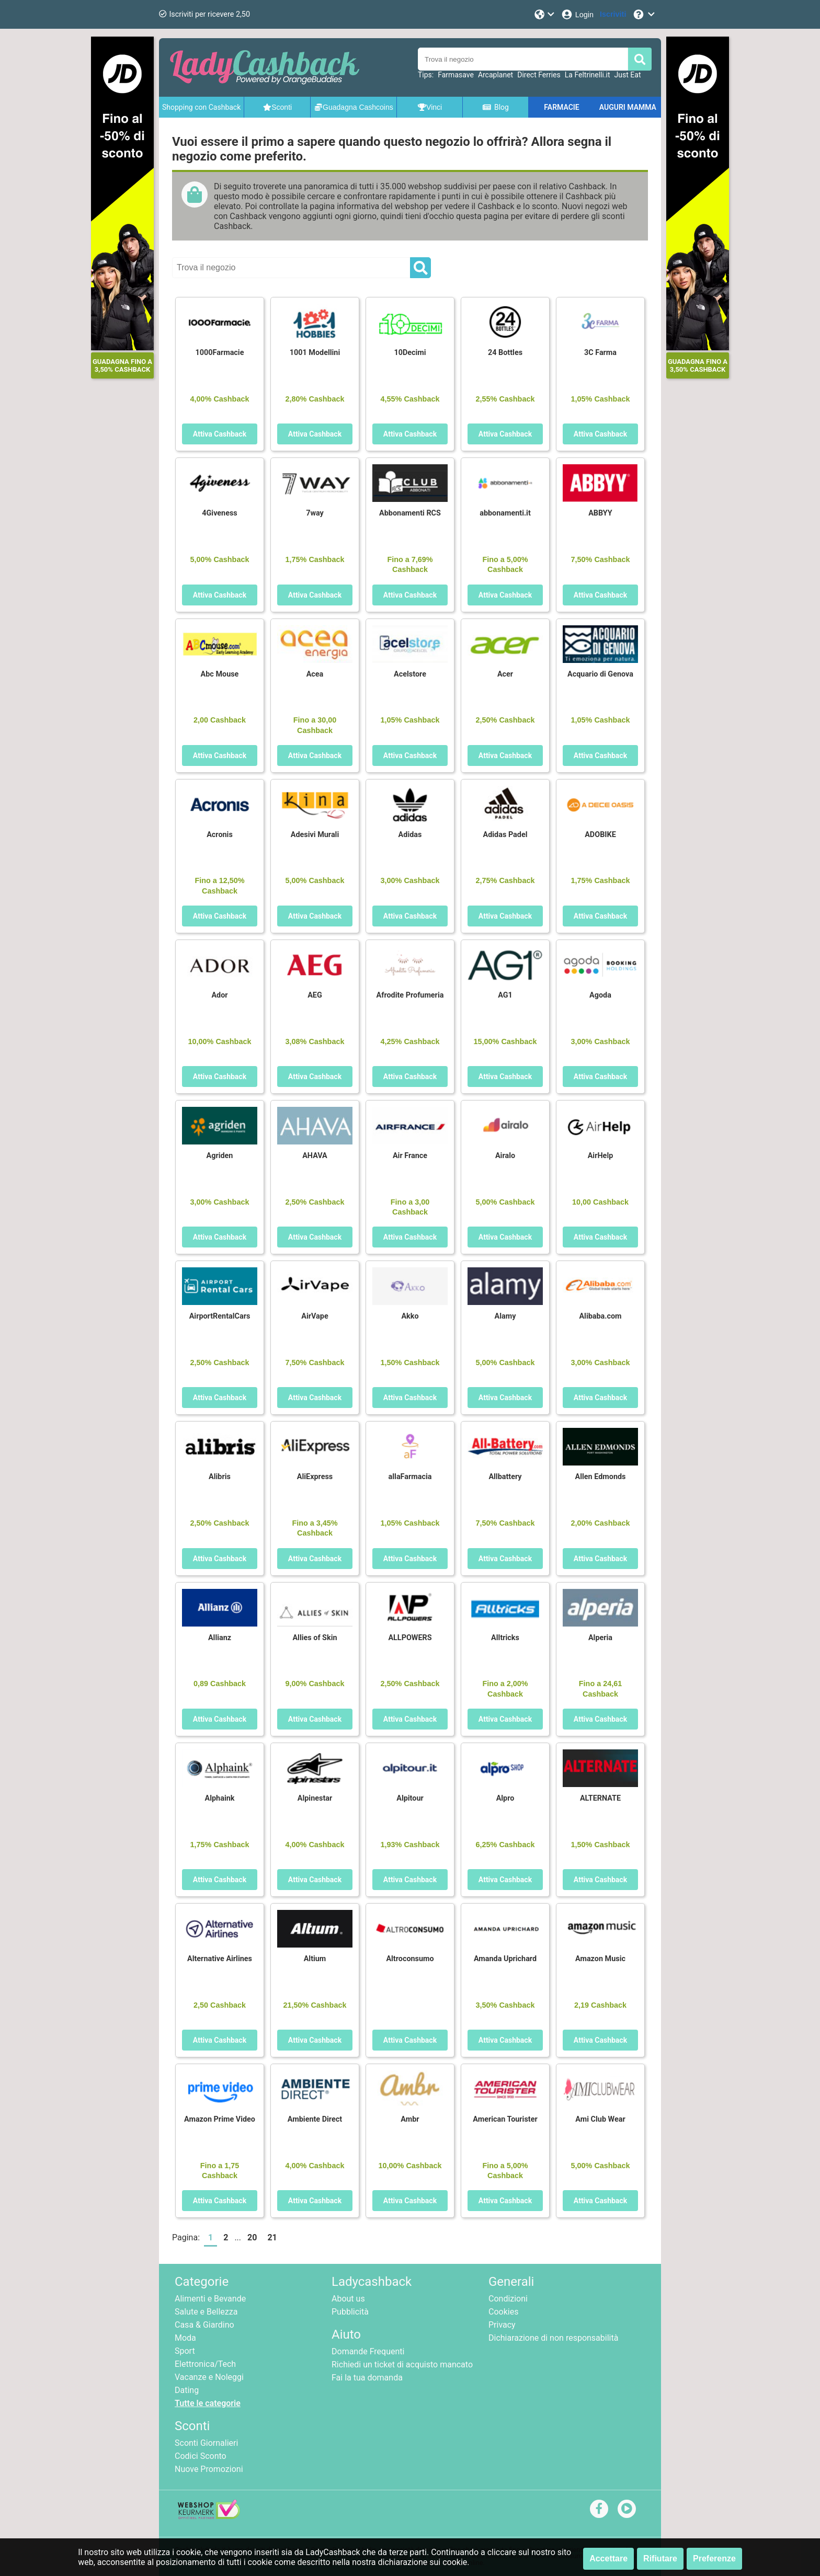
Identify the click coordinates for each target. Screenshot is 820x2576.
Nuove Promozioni (209, 2469)
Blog (495, 107)
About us (348, 2299)
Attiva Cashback (219, 434)
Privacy (502, 2325)
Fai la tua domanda (367, 2378)
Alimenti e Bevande (210, 2299)
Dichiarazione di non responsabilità (553, 2338)
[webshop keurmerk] (209, 2516)
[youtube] (627, 2508)
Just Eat (627, 75)
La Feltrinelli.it (587, 75)
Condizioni (508, 2299)
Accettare (608, 2558)
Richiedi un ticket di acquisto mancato (402, 2364)
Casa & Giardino (204, 2325)
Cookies (503, 2312)
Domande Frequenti (368, 2351)
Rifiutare (660, 2558)
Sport (185, 2351)
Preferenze (714, 2558)
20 (252, 2237)
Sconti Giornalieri (206, 2443)
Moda (185, 2338)
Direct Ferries (539, 75)
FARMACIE (561, 107)
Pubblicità (350, 2312)
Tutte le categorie (208, 2403)
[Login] (577, 14)
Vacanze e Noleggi (209, 2377)
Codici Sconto (200, 2456)
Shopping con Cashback (201, 107)
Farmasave (456, 75)
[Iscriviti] (613, 14)
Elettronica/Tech (205, 2364)
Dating (187, 2390)
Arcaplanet (495, 75)
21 (272, 2237)
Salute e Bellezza (206, 2312)
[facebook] (599, 2508)
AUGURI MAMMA (627, 107)
